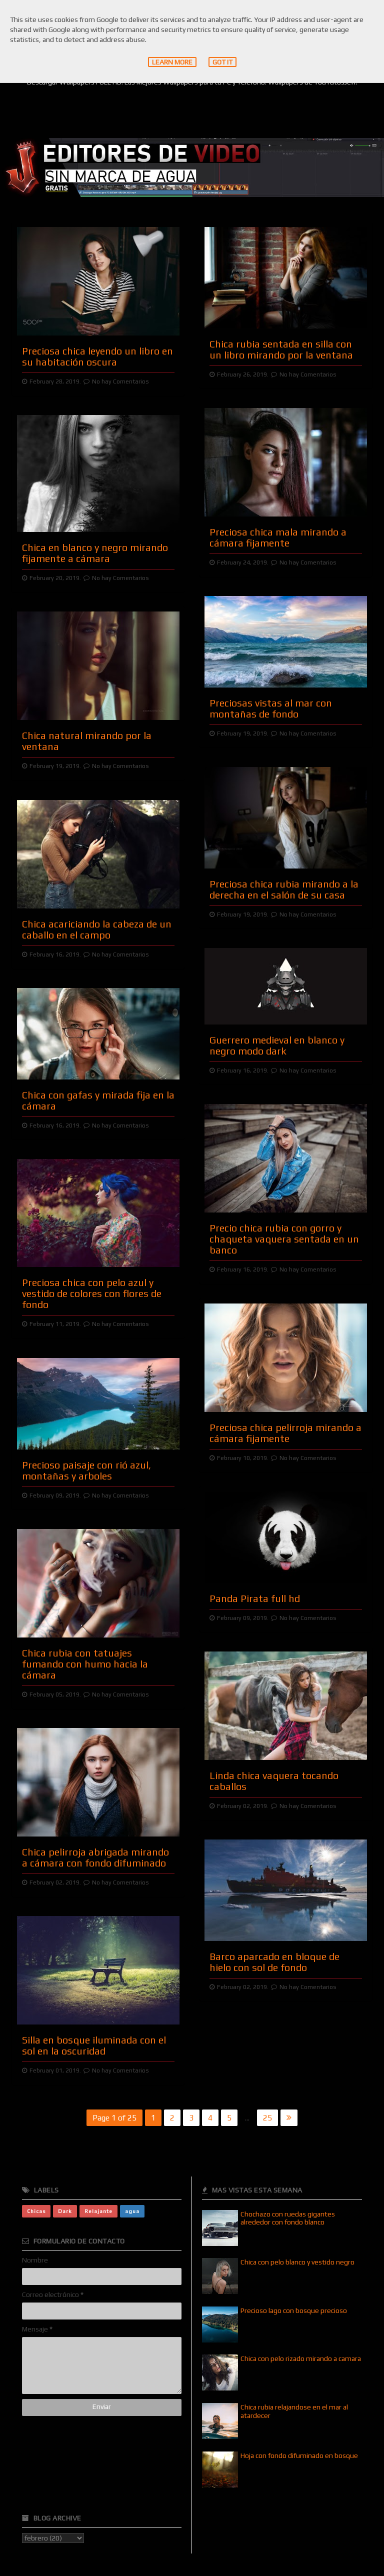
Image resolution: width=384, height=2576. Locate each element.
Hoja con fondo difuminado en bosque (299, 2456)
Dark (65, 2211)
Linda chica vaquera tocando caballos (274, 1781)
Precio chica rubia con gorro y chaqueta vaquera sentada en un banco (284, 1239)
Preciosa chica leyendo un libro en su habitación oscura (97, 356)
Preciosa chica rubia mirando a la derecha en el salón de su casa (284, 889)
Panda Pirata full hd (255, 1598)
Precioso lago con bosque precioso (293, 2310)
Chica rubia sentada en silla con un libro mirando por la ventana (281, 349)
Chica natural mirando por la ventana (87, 741)
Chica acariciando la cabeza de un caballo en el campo (97, 929)
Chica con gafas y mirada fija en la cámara (98, 1100)
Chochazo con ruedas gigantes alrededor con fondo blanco (287, 2218)
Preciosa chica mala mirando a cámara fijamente (278, 537)
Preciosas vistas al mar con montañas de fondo (271, 708)
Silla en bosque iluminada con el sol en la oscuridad (94, 2045)
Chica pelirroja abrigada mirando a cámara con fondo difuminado (95, 1857)
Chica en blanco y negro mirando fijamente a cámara (95, 553)
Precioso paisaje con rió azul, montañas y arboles (86, 1470)
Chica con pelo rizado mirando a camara (300, 2358)
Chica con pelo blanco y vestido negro (297, 2262)
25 (267, 2117)
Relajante (98, 2211)
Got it (222, 62)
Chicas (36, 2211)
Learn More (172, 62)
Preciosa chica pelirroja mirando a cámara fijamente (286, 1433)
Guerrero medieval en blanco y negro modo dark (277, 1045)
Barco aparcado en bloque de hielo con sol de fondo (275, 1961)
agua (132, 2211)
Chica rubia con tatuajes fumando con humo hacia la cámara (85, 1663)
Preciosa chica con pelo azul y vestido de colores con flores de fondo (92, 1293)
